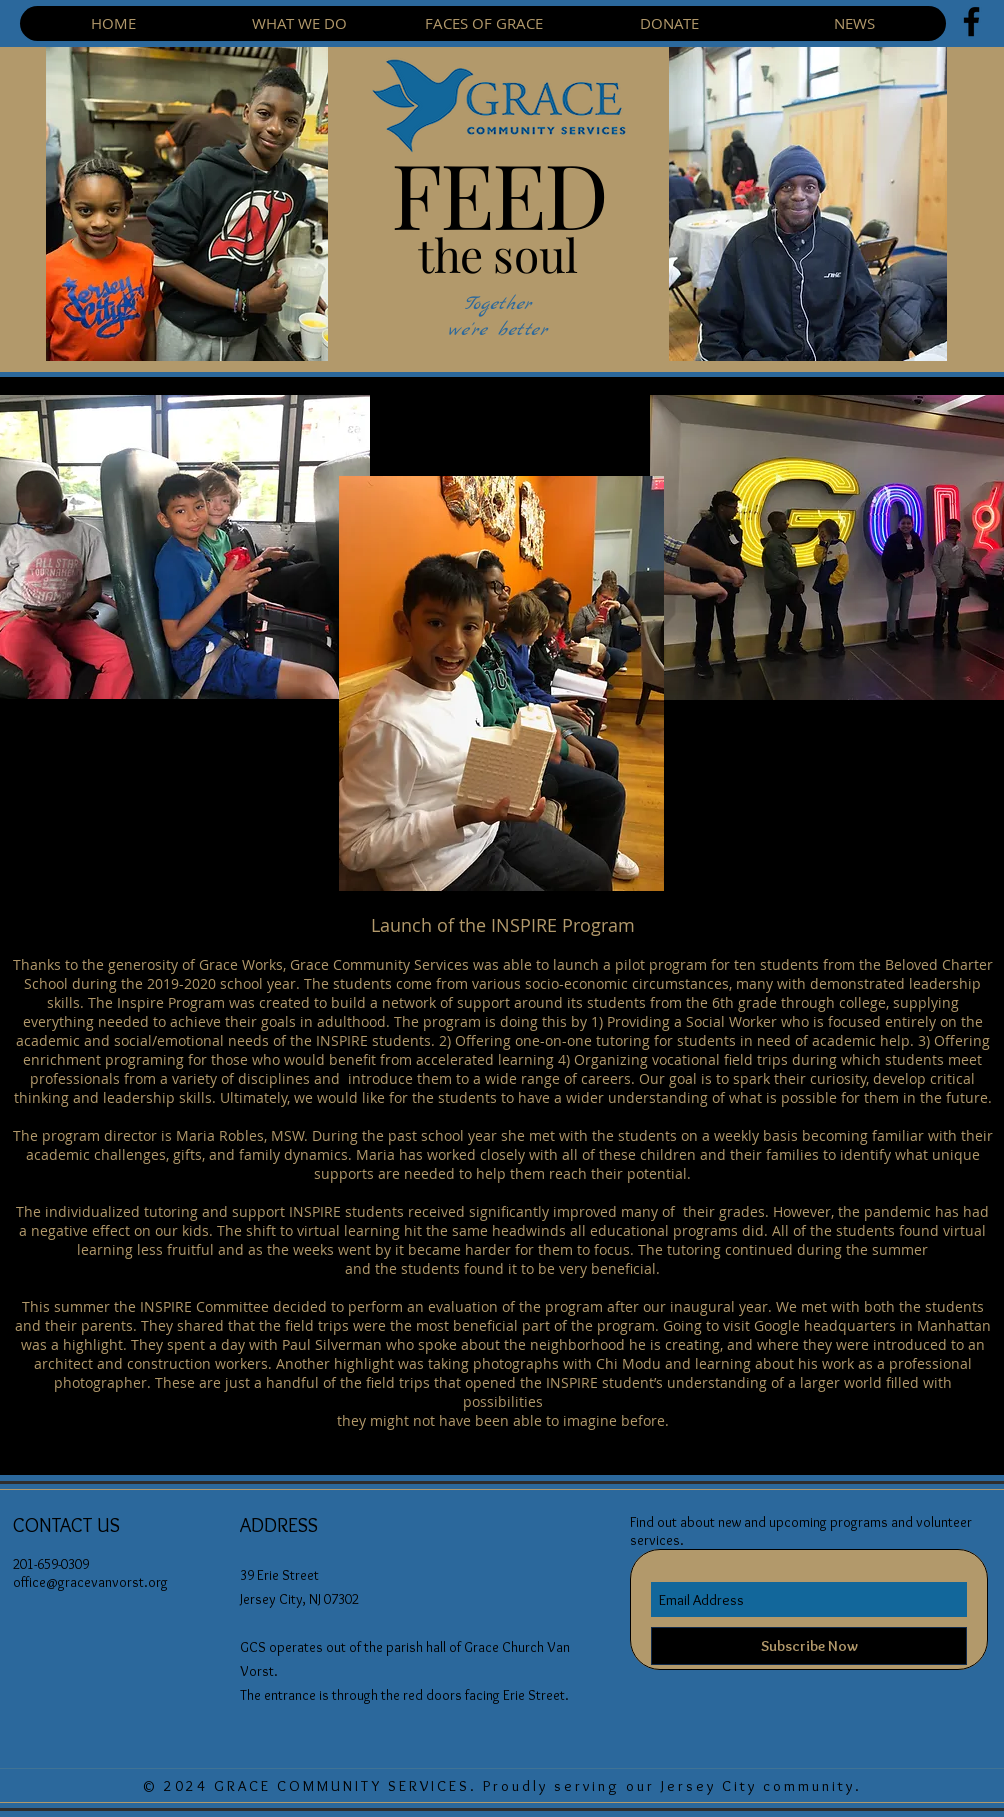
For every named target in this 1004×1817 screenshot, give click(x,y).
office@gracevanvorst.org (90, 1582)
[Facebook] (971, 21)
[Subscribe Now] (809, 1646)
